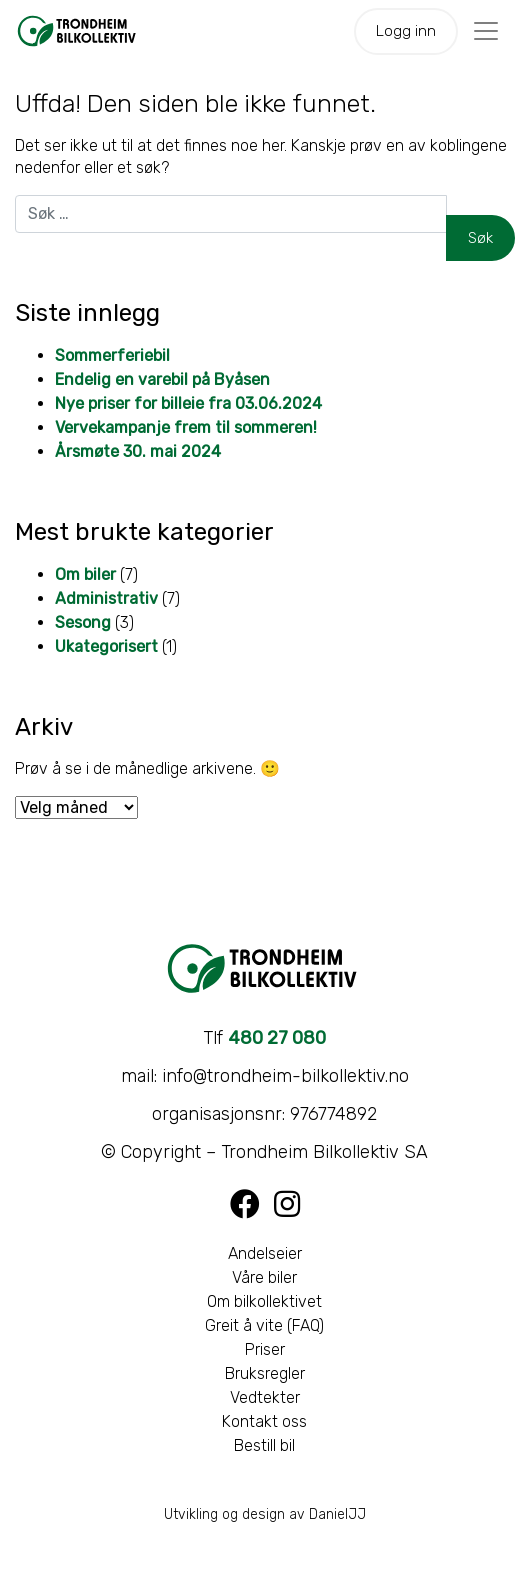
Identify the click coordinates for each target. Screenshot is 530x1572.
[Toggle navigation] (486, 31)
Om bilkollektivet (264, 1301)
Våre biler (264, 1277)
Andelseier (265, 1253)
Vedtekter (265, 1397)
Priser (265, 1349)
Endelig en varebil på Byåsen (162, 379)
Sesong (83, 622)
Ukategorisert (106, 646)
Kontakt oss (264, 1421)
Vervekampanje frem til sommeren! (186, 427)
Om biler (85, 574)
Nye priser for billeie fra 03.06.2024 (188, 403)
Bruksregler (265, 1373)
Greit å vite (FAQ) (264, 1325)
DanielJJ (337, 1514)
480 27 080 (277, 1038)
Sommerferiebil (112, 355)
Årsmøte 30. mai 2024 (138, 451)
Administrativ (106, 598)
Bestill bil (264, 1445)
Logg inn (406, 31)
